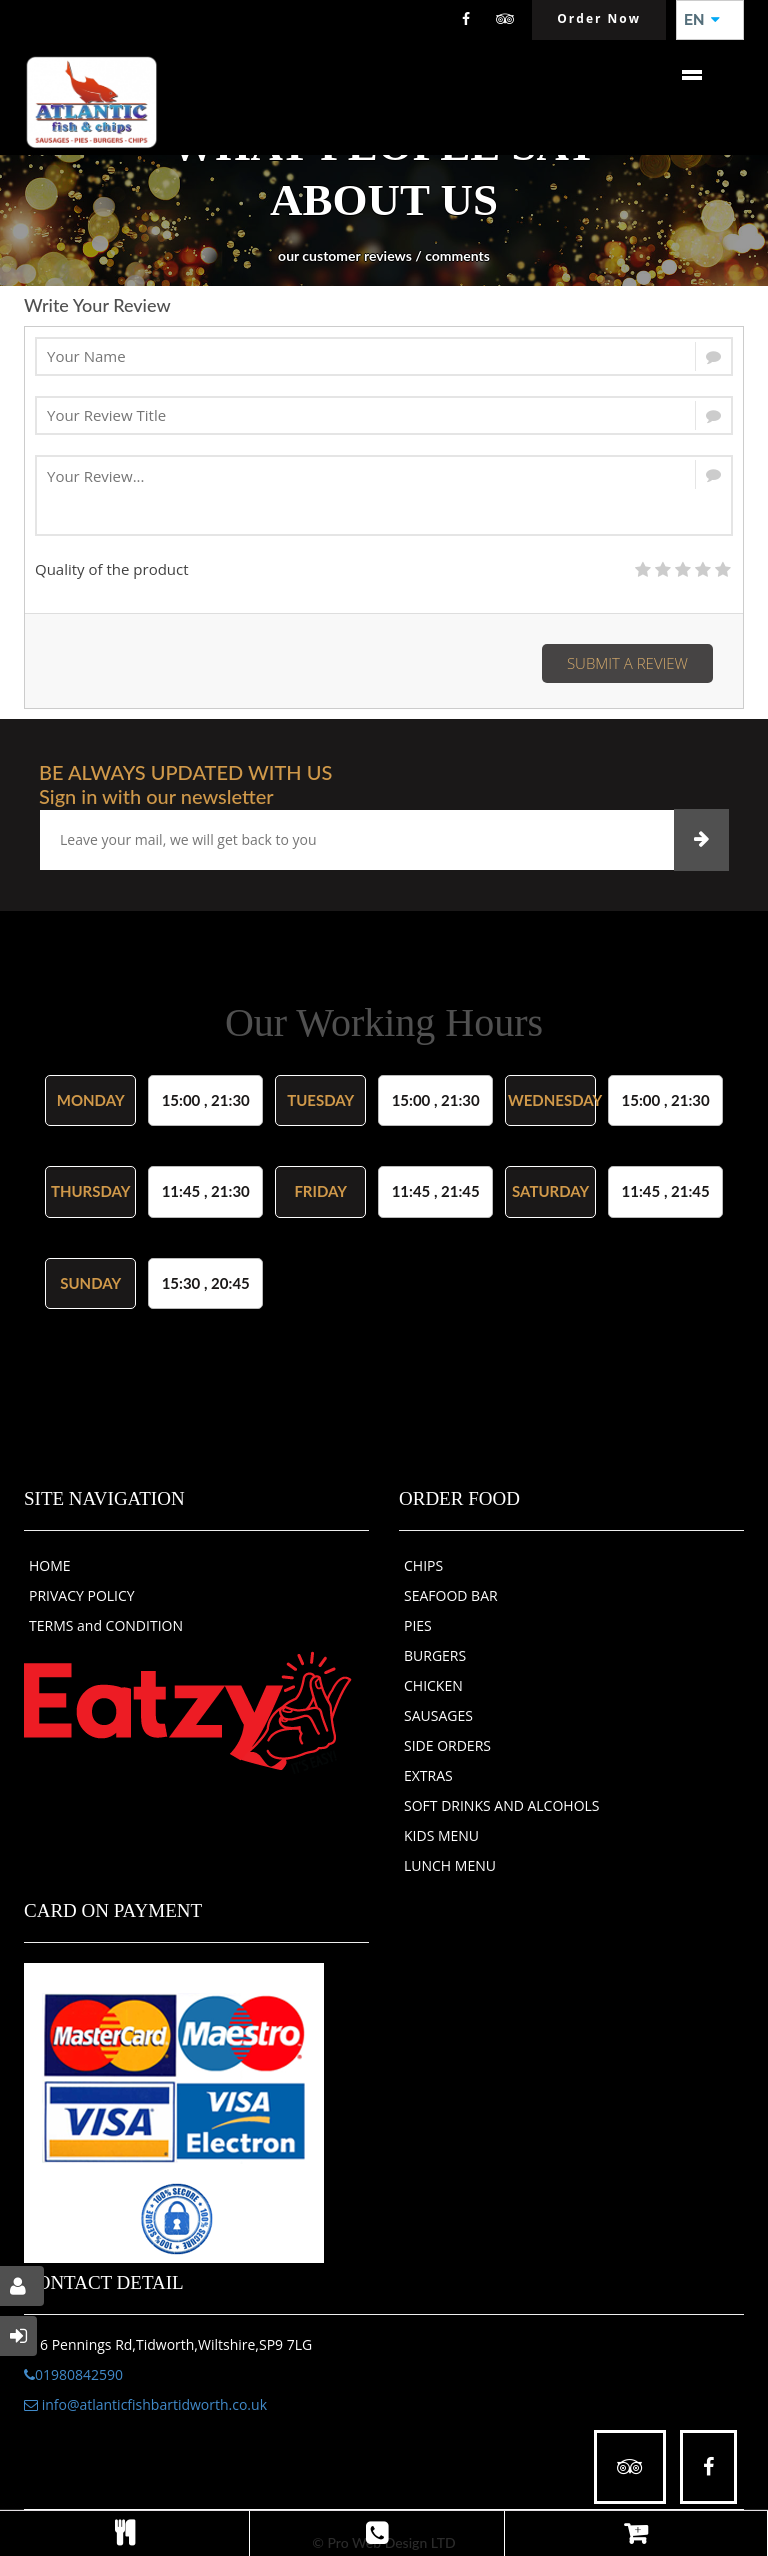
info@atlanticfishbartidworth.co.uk (145, 2404)
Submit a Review (627, 663)
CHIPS (423, 1565)
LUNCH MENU (450, 1865)
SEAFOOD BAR (451, 1595)
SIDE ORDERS (447, 1745)
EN (702, 20)
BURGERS (435, 1655)
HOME (50, 1565)
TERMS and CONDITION (106, 1625)
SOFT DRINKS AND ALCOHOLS (502, 1805)
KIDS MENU (441, 1835)
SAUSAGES (438, 1715)
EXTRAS (428, 1775)
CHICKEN (433, 1685)
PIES (418, 1625)
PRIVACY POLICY (82, 1595)
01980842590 (73, 2374)
